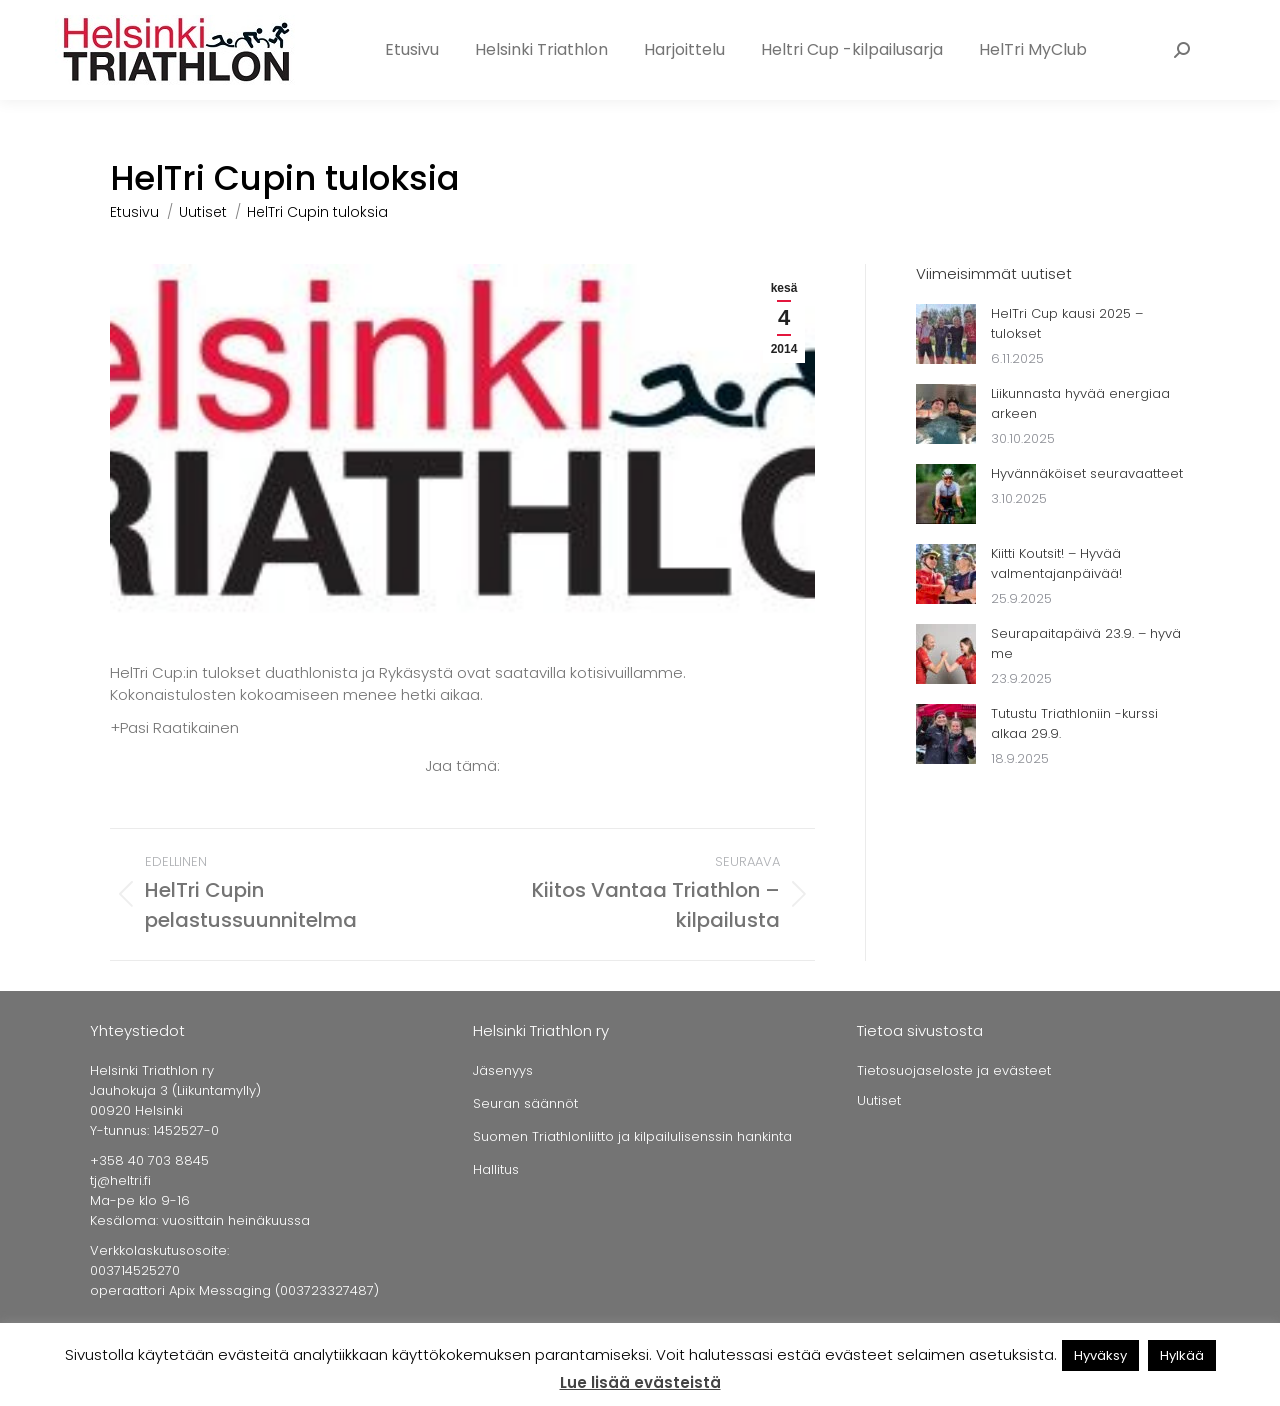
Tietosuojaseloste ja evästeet (954, 1070)
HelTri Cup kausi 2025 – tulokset (1067, 323)
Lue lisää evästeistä (640, 1382)
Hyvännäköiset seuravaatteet (1087, 473)
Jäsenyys (503, 1070)
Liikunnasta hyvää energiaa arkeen (1080, 403)
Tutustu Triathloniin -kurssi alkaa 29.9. (1074, 723)
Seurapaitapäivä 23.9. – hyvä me (1086, 643)
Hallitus (496, 1169)
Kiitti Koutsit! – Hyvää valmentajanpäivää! (1056, 563)
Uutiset (879, 1100)
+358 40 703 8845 (158, 18)
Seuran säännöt (525, 1103)
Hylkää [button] (1182, 1355)
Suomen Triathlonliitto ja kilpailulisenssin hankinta (632, 1136)
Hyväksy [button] (1100, 1355)
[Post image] (946, 334)
